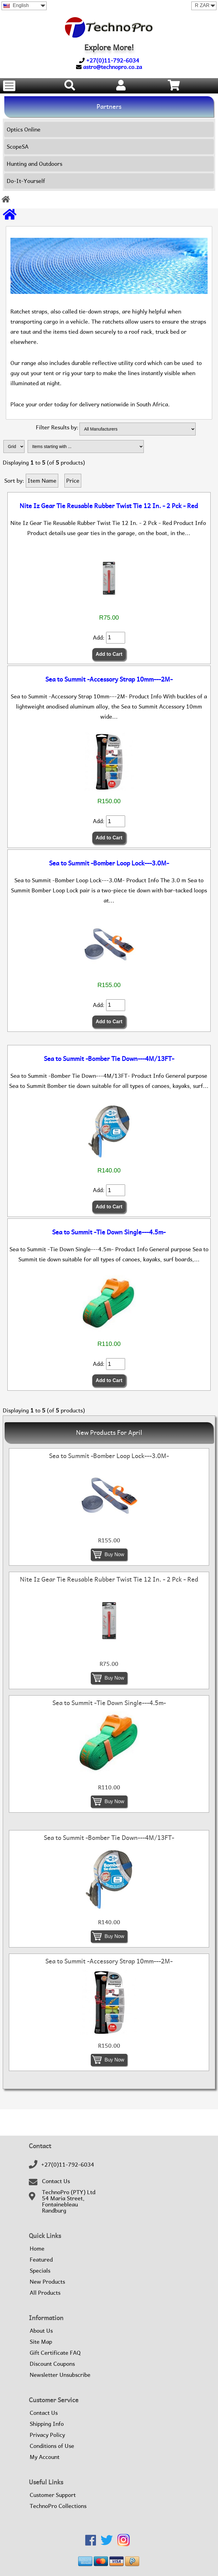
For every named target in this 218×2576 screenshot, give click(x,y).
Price (72, 481)
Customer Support (53, 2495)
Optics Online (23, 129)
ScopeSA (18, 147)
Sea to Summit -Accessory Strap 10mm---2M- (109, 679)
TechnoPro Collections (58, 2506)
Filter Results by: (57, 428)
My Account (44, 2457)
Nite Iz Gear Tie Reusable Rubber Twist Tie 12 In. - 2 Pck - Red (109, 506)
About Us (41, 2331)
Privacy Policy (47, 2435)
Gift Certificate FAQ (55, 2353)
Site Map (41, 2342)
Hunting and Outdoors (34, 164)
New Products (47, 2282)
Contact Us (56, 2181)
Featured (41, 2260)
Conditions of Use (52, 2446)
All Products (45, 2293)
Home (37, 2249)
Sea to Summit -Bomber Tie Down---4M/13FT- (109, 1059)
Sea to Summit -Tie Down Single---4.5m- (109, 1232)
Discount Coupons (52, 2364)
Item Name (42, 481)
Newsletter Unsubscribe (60, 2375)
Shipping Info (47, 2424)
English (16, 5)
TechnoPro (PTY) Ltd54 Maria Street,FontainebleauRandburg (68, 2201)
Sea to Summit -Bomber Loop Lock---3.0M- (109, 863)
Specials (40, 2271)
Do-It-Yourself (26, 181)
